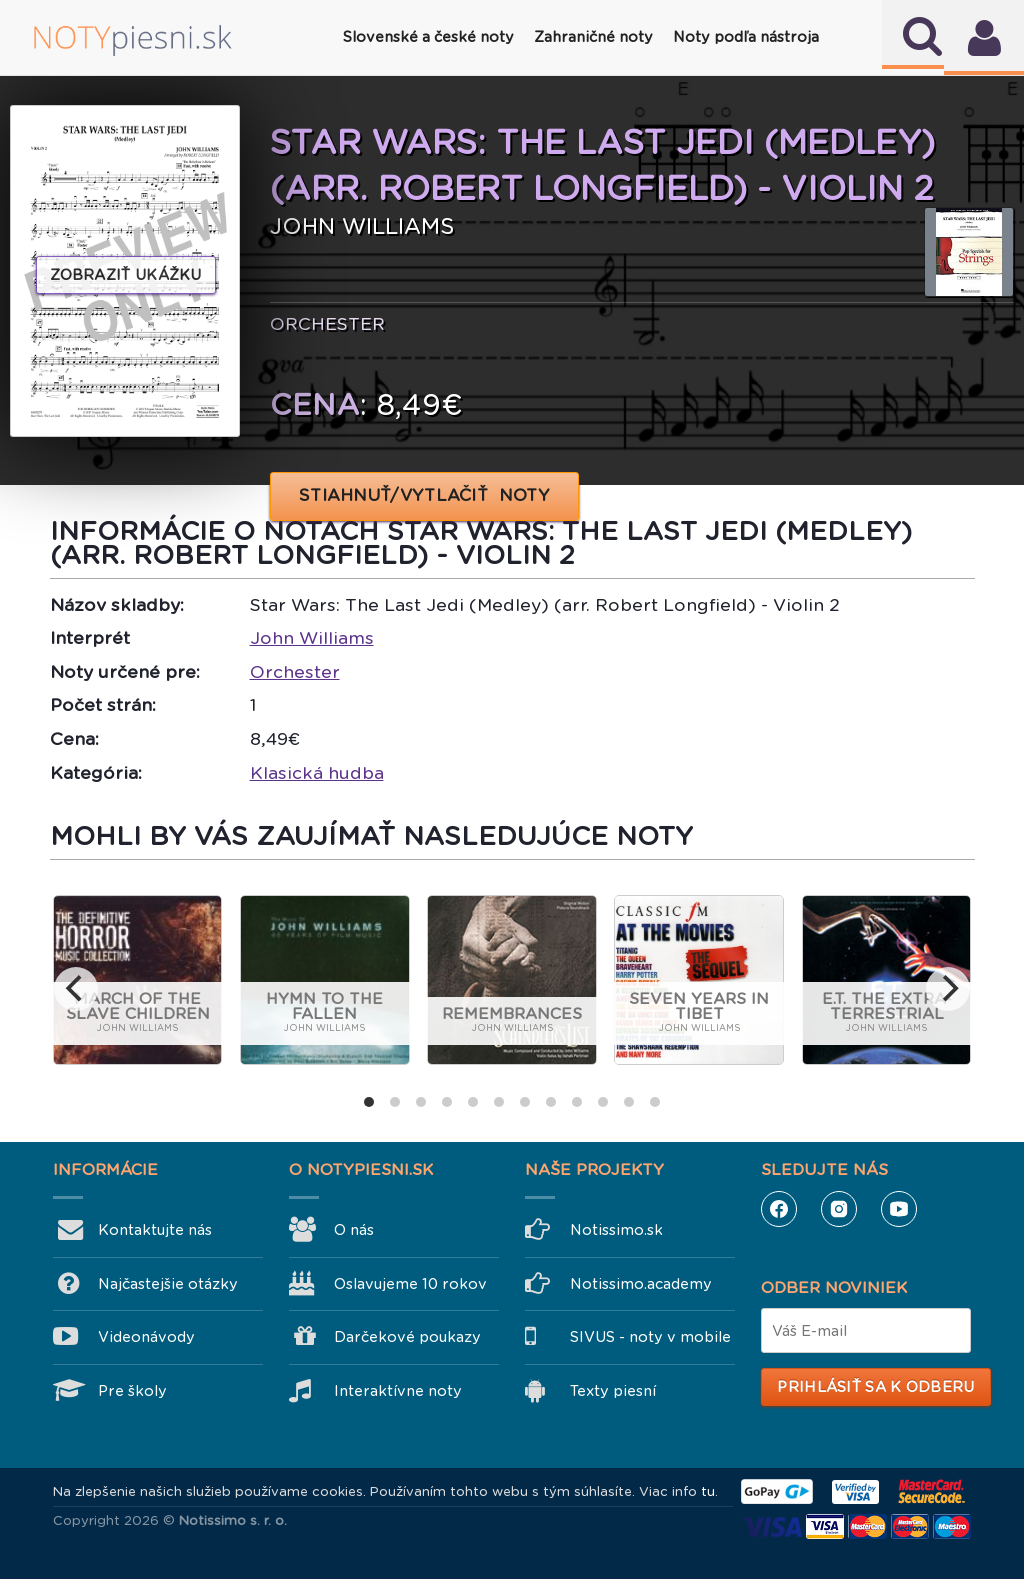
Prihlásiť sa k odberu (875, 1387)
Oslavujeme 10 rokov (410, 1284)
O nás (354, 1230)
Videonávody (146, 1337)
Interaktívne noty (398, 1391)
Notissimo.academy (641, 1284)
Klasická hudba (317, 773)
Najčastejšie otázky (168, 1284)
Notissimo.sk (616, 1230)
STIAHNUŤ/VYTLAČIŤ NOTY (424, 495)
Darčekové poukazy (407, 1337)
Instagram (839, 1209)
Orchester (295, 672)
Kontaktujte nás (155, 1230)
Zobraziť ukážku (126, 275)
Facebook (779, 1209)
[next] (948, 989)
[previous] (76, 989)
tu (708, 1491)
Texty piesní (613, 1391)
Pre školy (132, 1391)
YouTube (899, 1209)
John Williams (312, 638)
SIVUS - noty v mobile (650, 1337)
